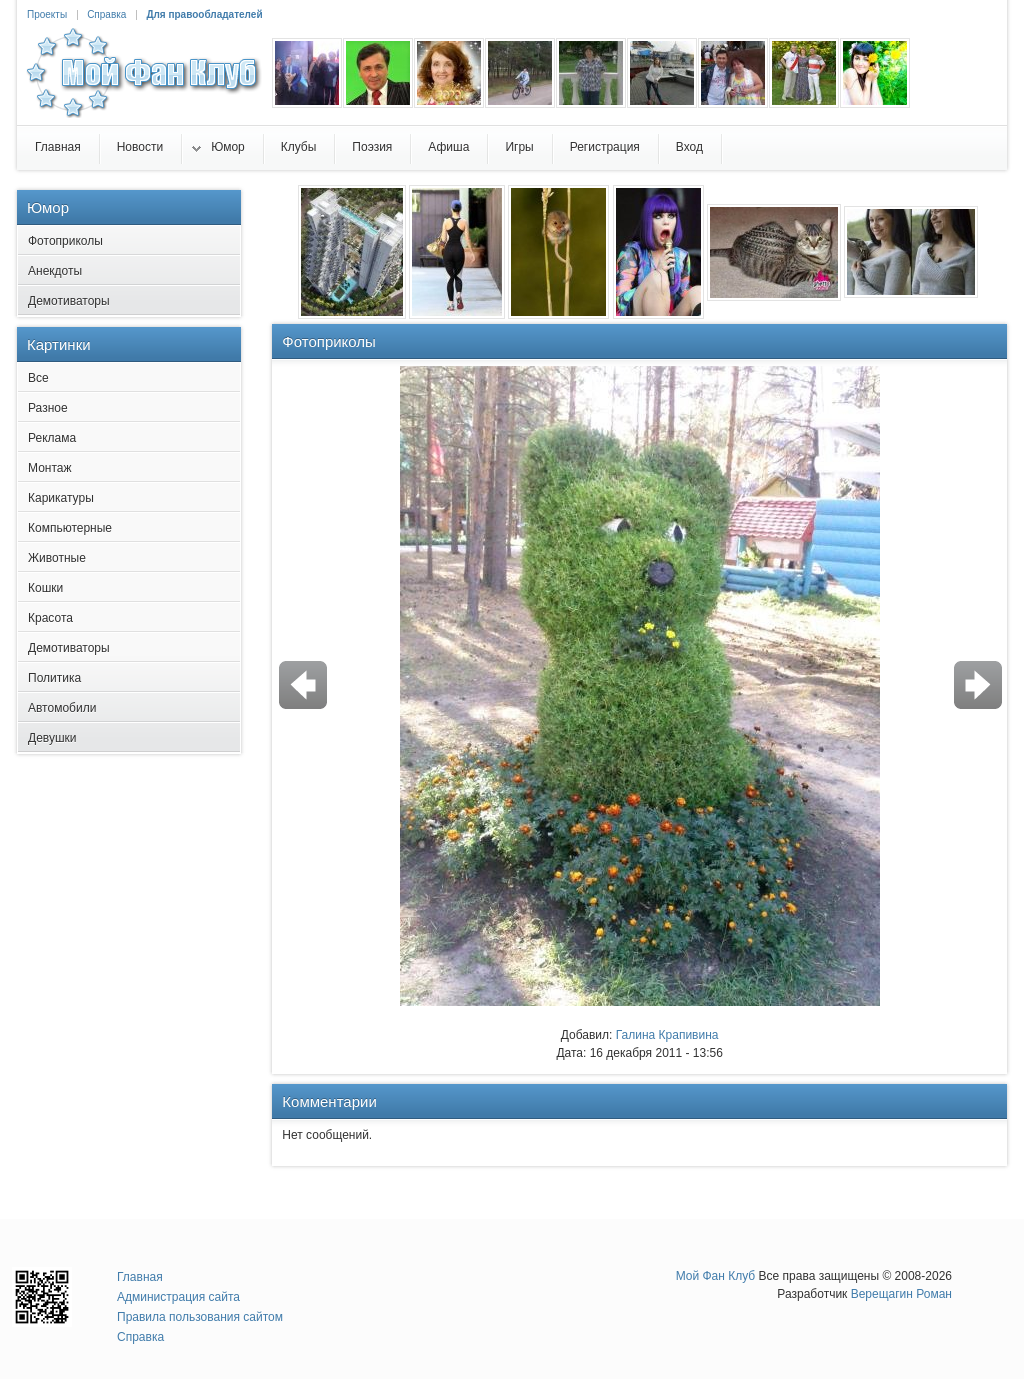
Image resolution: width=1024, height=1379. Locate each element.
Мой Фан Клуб (716, 1276)
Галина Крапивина (667, 1035)
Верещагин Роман (901, 1294)
